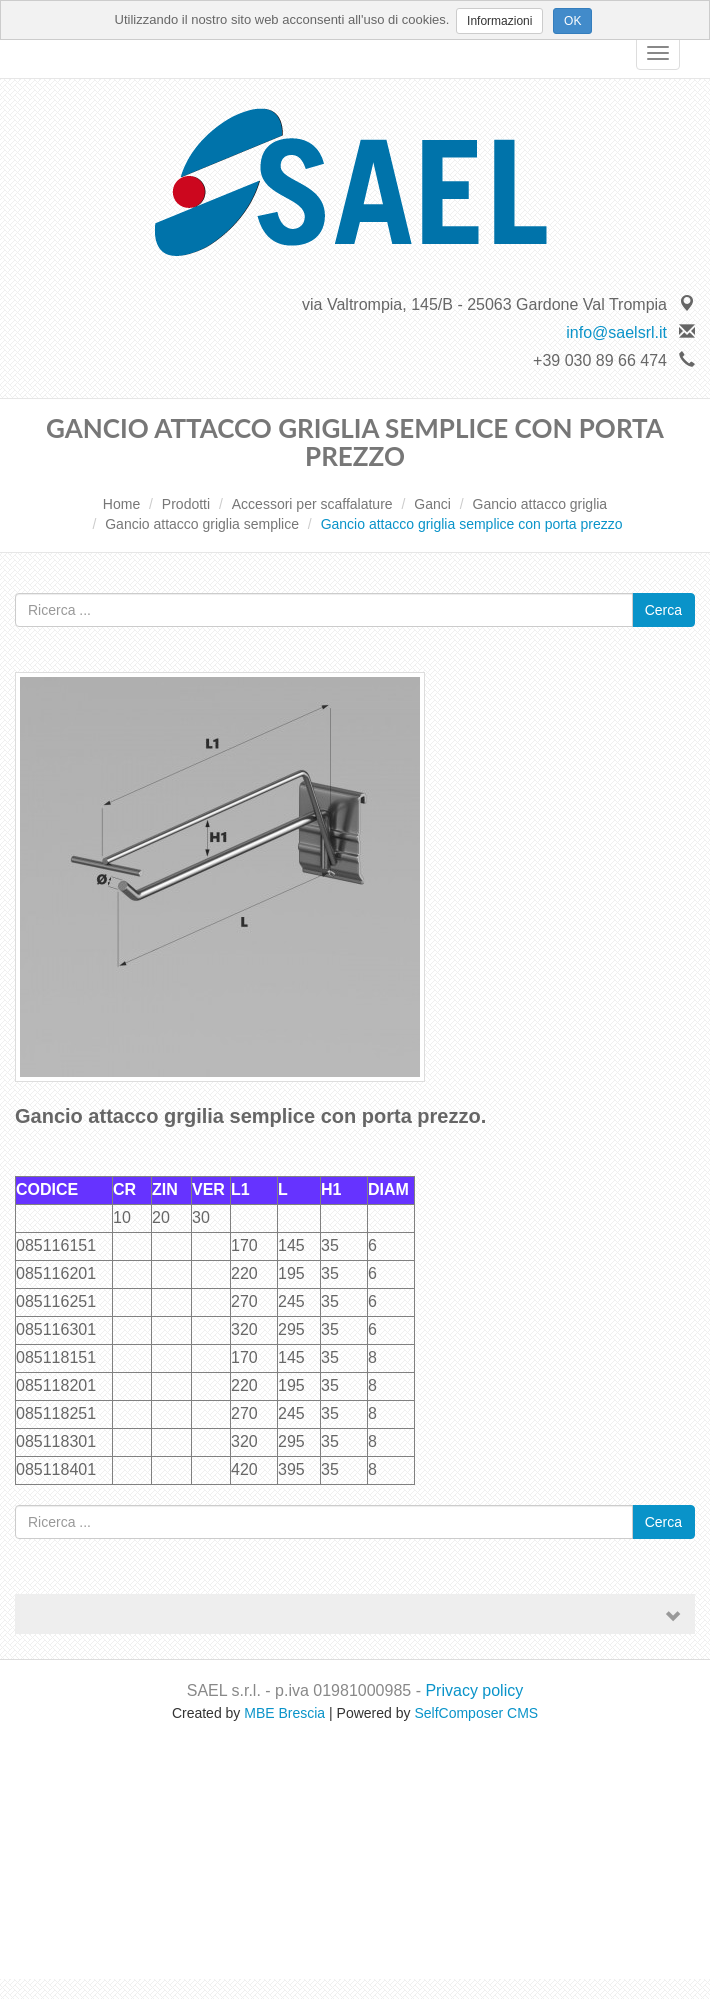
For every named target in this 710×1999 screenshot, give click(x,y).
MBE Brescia (284, 1713)
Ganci (432, 504)
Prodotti (186, 504)
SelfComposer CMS (476, 1713)
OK (572, 21)
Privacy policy (474, 1690)
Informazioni (499, 21)
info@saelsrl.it (616, 332)
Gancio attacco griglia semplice (202, 524)
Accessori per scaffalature (312, 504)
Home (121, 504)
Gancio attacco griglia (540, 504)
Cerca (663, 610)
